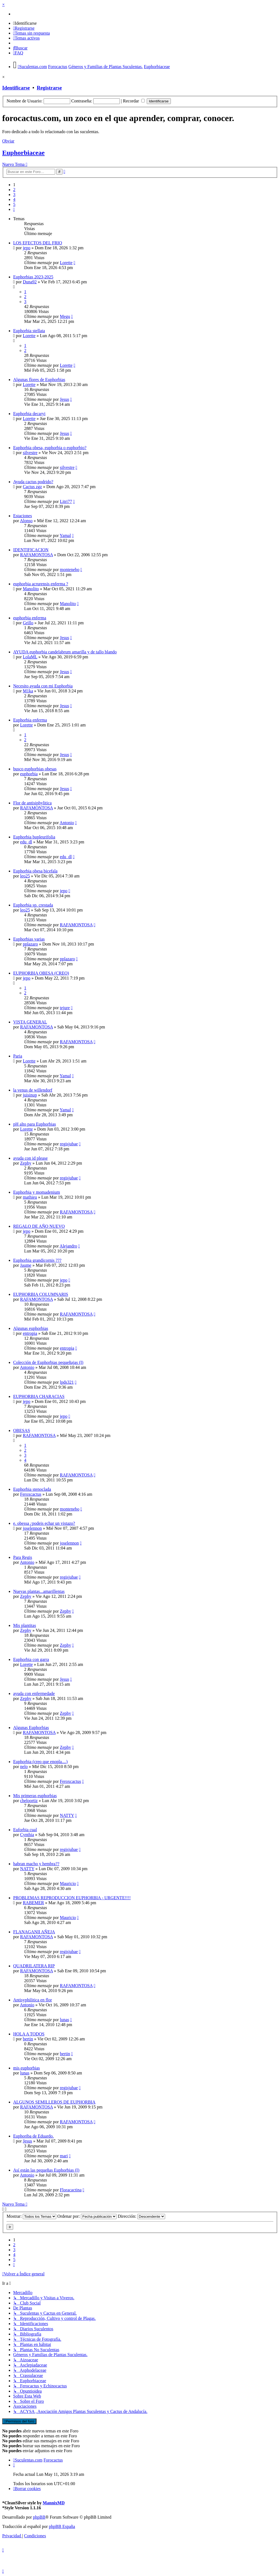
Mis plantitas (24, 1625)
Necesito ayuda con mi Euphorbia (43, 686)
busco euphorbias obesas (34, 769)
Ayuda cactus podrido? (33, 481)
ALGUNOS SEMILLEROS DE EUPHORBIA (54, 2102)
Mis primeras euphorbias (35, 1795)
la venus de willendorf (32, 1090)
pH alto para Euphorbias (34, 1124)
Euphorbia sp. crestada (33, 905)
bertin (28, 2039)
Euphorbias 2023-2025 (33, 277)
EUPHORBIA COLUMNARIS (40, 1294)
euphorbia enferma (29, 618)
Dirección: (141, 2216)
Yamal (65, 535)
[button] (14, 209)
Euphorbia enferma (30, 720)
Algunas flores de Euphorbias (39, 379)
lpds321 (67, 1382)
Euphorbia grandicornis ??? (37, 1260)
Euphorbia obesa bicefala (35, 871)
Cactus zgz (32, 486)
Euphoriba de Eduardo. (33, 2136)
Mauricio (68, 1883)
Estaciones (22, 515)
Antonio (67, 822)
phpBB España (62, 2526)
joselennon (32, 1528)
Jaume (25, 1265)
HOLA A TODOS (28, 2034)
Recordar (134, 101)
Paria (17, 1056)
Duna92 (30, 281)
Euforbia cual (25, 1829)
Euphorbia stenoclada (32, 1489)
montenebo (69, 569)
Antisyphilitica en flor (32, 2000)
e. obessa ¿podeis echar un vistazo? (44, 1523)
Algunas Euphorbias (31, 1727)
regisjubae (69, 1144)
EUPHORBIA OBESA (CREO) (41, 973)
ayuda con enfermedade (34, 1693)
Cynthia (27, 1834)
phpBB (39, 2517)
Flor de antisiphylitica (32, 803)
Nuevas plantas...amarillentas (39, 1591)
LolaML (30, 657)
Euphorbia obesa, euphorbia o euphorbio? (49, 447)
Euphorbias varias (29, 939)
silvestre (30, 452)
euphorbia (29, 773)
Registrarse (49, 88)
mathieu (30, 1197)
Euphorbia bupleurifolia (34, 837)
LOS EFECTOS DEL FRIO (37, 242)
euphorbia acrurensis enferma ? (40, 583)
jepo (26, 247)
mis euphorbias (26, 2068)
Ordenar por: (87, 2216)
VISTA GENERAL (30, 1022)
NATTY (67, 1815)
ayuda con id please (30, 1158)
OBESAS (21, 1430)
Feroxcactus (30, 1494)
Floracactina (70, 2190)
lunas (64, 2019)
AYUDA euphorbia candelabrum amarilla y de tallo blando (65, 652)
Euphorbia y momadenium (36, 1192)
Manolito (31, 588)
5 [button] (14, 204)
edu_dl (26, 842)
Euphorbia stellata (29, 330)
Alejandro (68, 1246)
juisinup (30, 1095)
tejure (65, 1007)
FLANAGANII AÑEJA (34, 1931)
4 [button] (14, 199)
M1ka (28, 691)
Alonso (26, 520)
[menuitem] (25, 23)
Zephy (25, 1163)
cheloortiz (29, 1800)
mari (64, 2155)
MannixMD (54, 2503)
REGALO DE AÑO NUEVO (39, 1226)
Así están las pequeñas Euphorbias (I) (46, 2170)
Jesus (64, 399)
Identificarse (16, 88)
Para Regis (22, 1557)
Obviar (8, 141)
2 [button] (14, 189)
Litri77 (66, 501)
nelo (24, 1766)
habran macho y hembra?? (36, 1863)
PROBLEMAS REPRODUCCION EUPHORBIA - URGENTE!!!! (72, 1897)
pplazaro (30, 944)
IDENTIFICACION (31, 549)
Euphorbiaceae (23, 152)
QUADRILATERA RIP (34, 1966)
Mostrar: (31, 2216)
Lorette (66, 262)
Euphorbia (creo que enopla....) (40, 1761)
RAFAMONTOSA (36, 554)
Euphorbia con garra (31, 1659)
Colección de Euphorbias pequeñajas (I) (48, 1362)
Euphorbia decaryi (29, 413)
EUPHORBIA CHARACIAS (38, 1396)
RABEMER (33, 1902)
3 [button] (14, 194)
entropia (30, 1333)
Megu (65, 316)
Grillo (28, 622)
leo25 (25, 876)
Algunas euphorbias (30, 1328)
